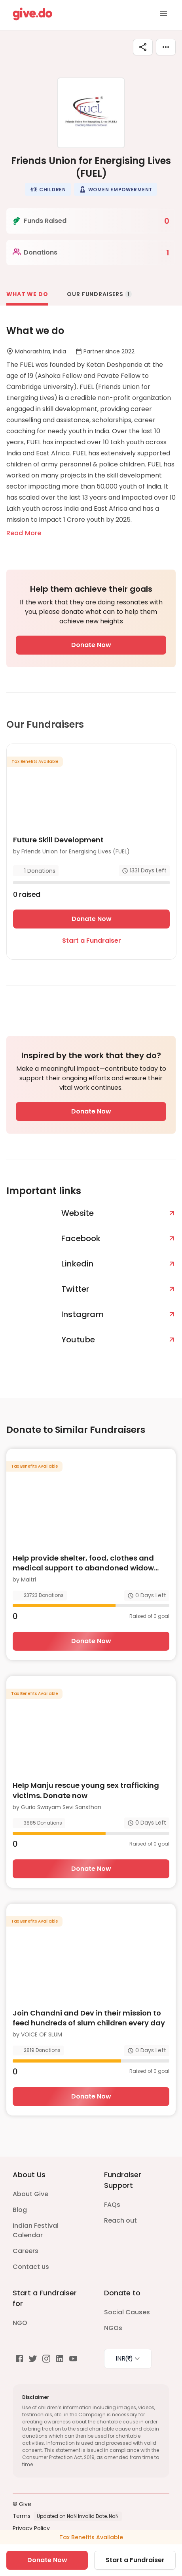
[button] (48, 189)
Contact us (31, 2266)
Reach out (120, 2220)
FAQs (112, 2204)
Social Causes (127, 2312)
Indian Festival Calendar (36, 2230)
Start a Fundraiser (91, 940)
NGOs (113, 2328)
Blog (20, 2209)
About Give (30, 2194)
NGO (20, 2322)
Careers (25, 2250)
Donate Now (91, 644)
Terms (21, 2516)
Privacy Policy (31, 2528)
